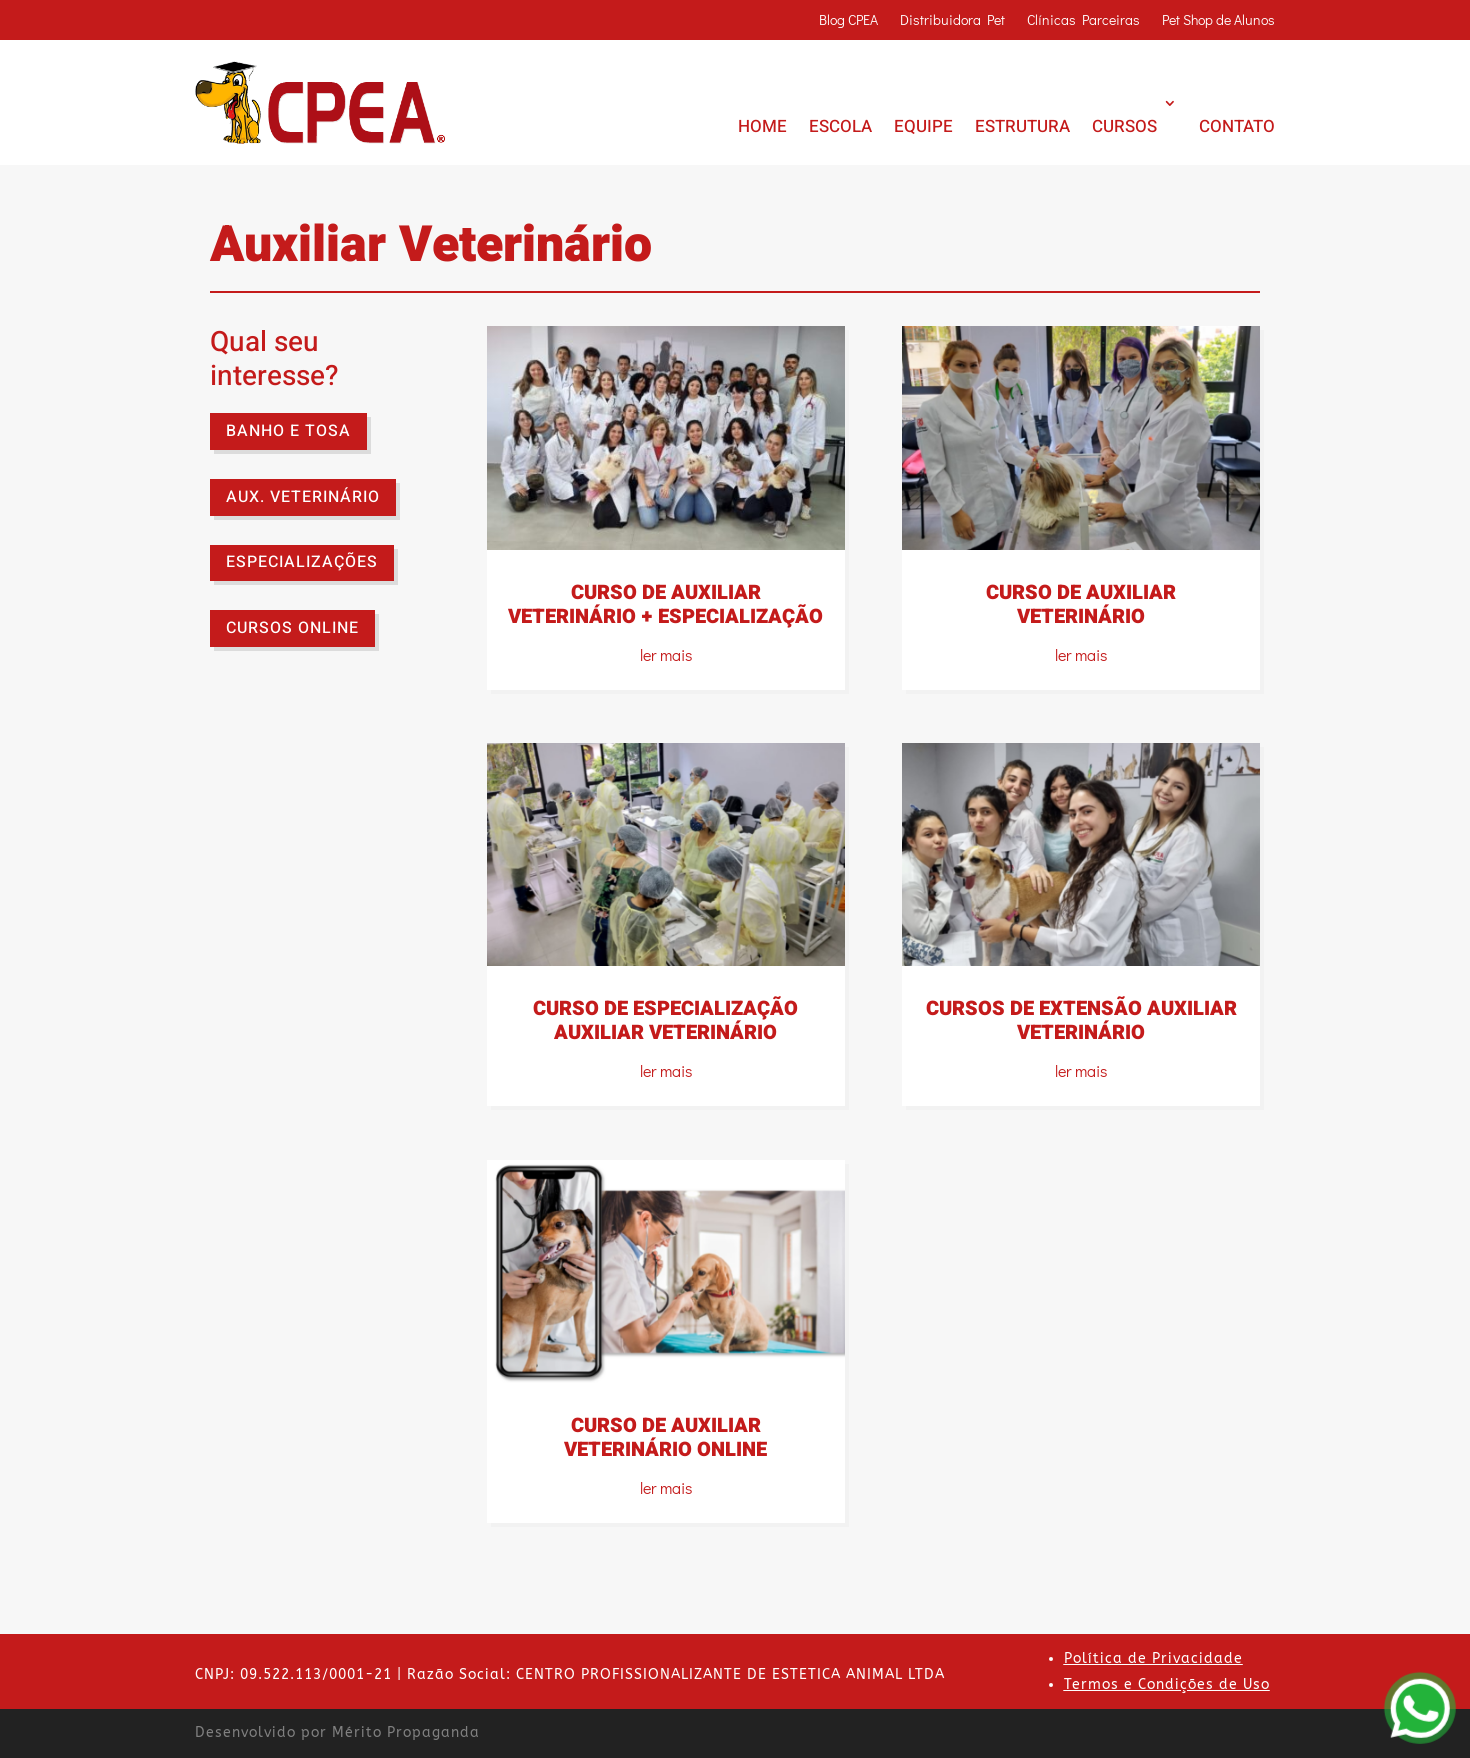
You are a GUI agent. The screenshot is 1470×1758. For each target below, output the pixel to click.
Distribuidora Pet (952, 21)
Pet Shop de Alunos (1218, 21)
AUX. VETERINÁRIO (303, 497)
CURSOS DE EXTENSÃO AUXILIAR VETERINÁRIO (1081, 1020)
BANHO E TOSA (288, 431)
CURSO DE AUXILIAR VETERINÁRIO (1081, 604)
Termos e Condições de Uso (1167, 1684)
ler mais (666, 654)
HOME (762, 126)
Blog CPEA (848, 21)
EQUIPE (923, 126)
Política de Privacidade (1153, 1658)
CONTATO (1237, 126)
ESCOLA (840, 126)
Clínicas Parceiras (1083, 21)
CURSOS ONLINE (292, 628)
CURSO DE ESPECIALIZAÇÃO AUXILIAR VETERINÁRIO (665, 1020)
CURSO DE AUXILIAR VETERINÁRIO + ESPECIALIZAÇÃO (665, 604)
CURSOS (1124, 126)
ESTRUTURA (1022, 126)
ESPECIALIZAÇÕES (302, 562)
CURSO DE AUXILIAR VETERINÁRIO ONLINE (665, 1437)
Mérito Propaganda (406, 1732)
